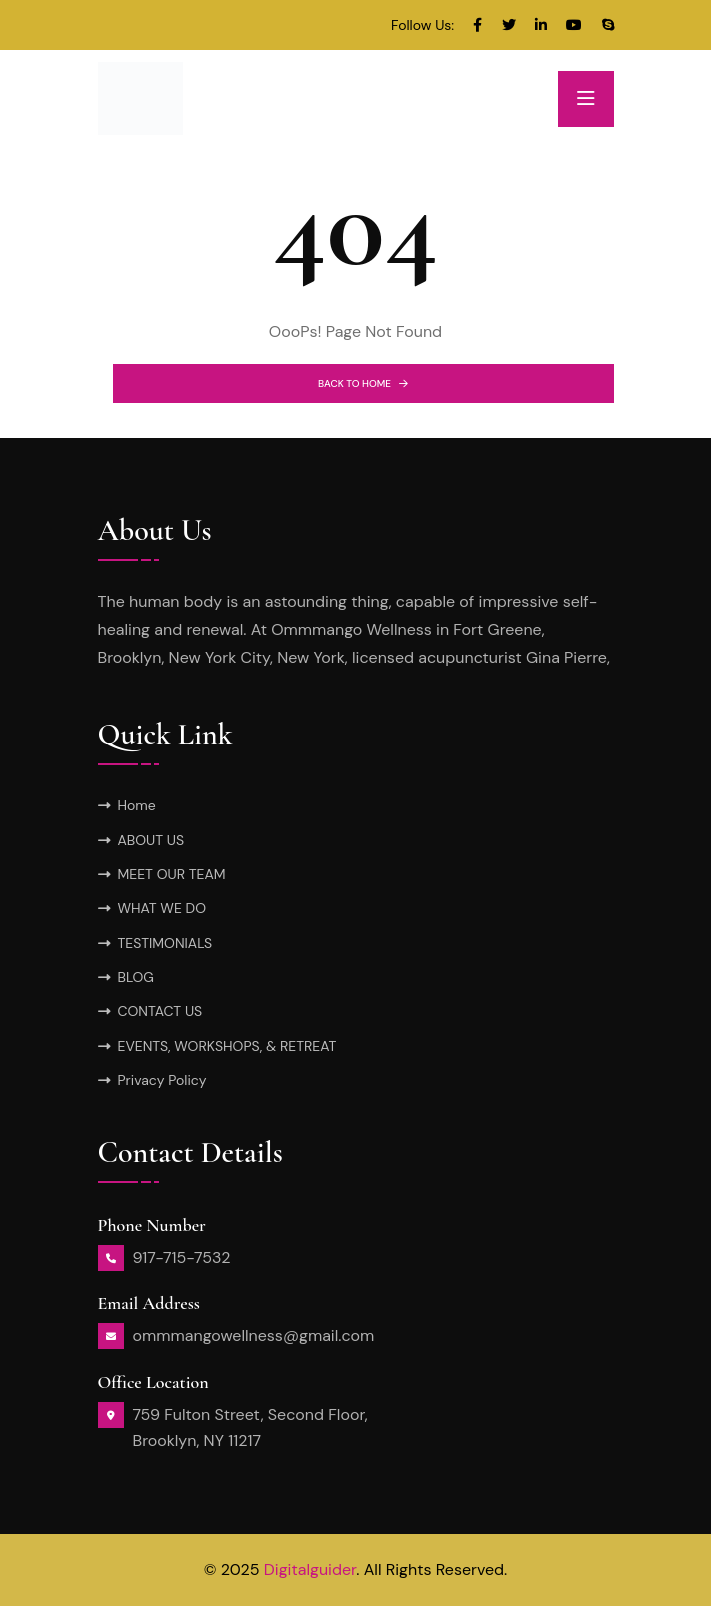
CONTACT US (160, 1011)
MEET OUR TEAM (172, 874)
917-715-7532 (182, 1257)
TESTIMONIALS (165, 943)
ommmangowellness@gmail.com (254, 1335)
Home (137, 805)
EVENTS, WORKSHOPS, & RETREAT (227, 1046)
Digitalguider (310, 1569)
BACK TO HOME (363, 383)
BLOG (136, 977)
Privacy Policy (162, 1080)
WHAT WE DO (162, 908)
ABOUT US (151, 840)
